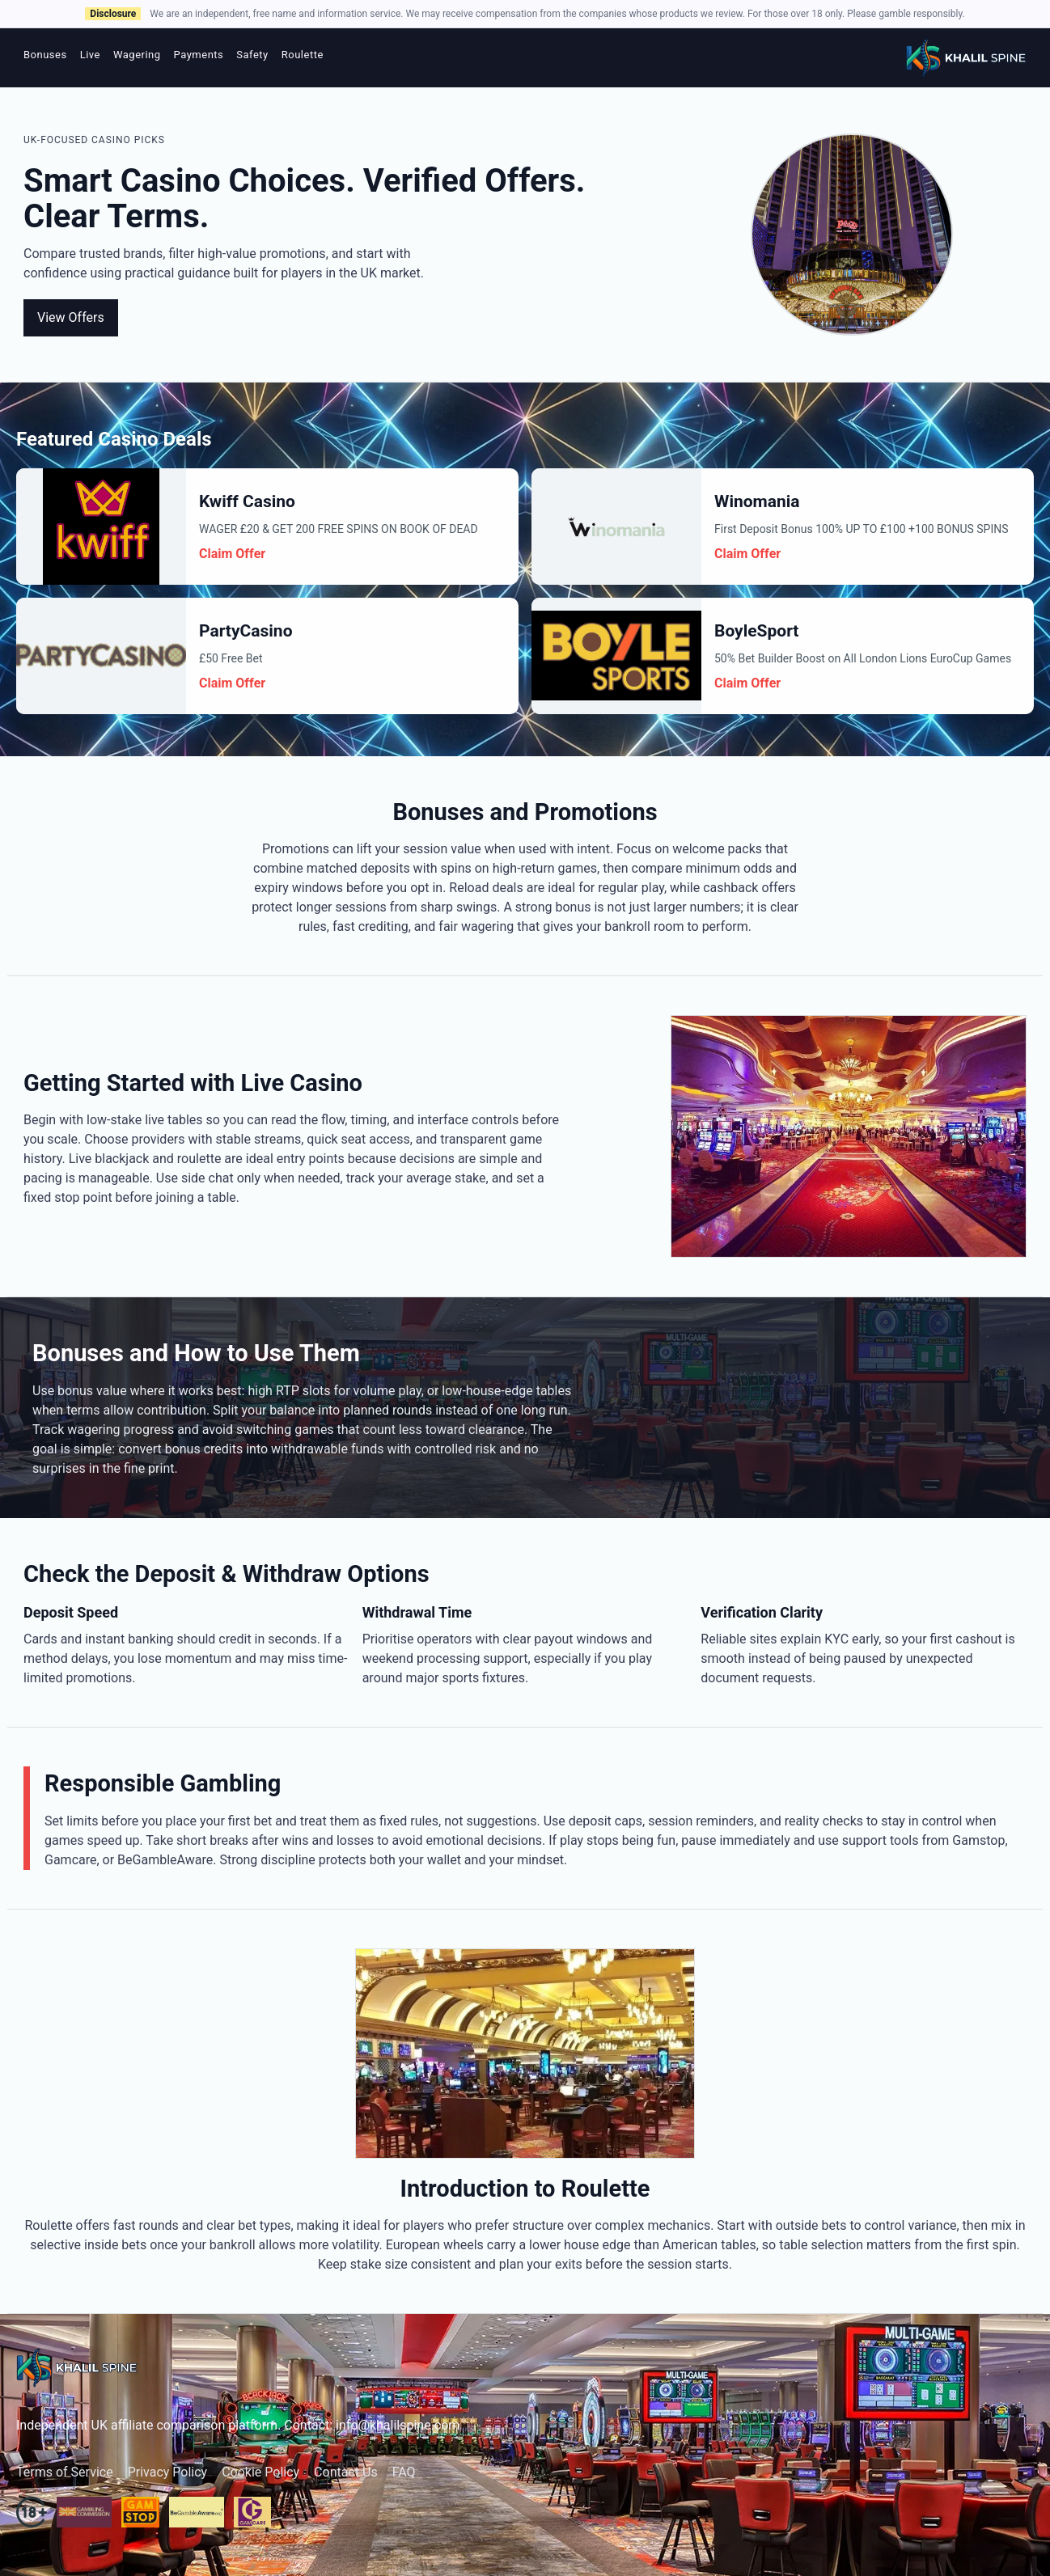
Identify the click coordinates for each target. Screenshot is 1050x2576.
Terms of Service (64, 2472)
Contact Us (346, 2472)
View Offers (70, 317)
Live (90, 55)
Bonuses (45, 55)
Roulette (303, 55)
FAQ (404, 2472)
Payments (199, 55)
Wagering (137, 55)
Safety (252, 55)
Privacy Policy (168, 2472)
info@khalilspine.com (397, 2425)
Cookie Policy (260, 2472)
